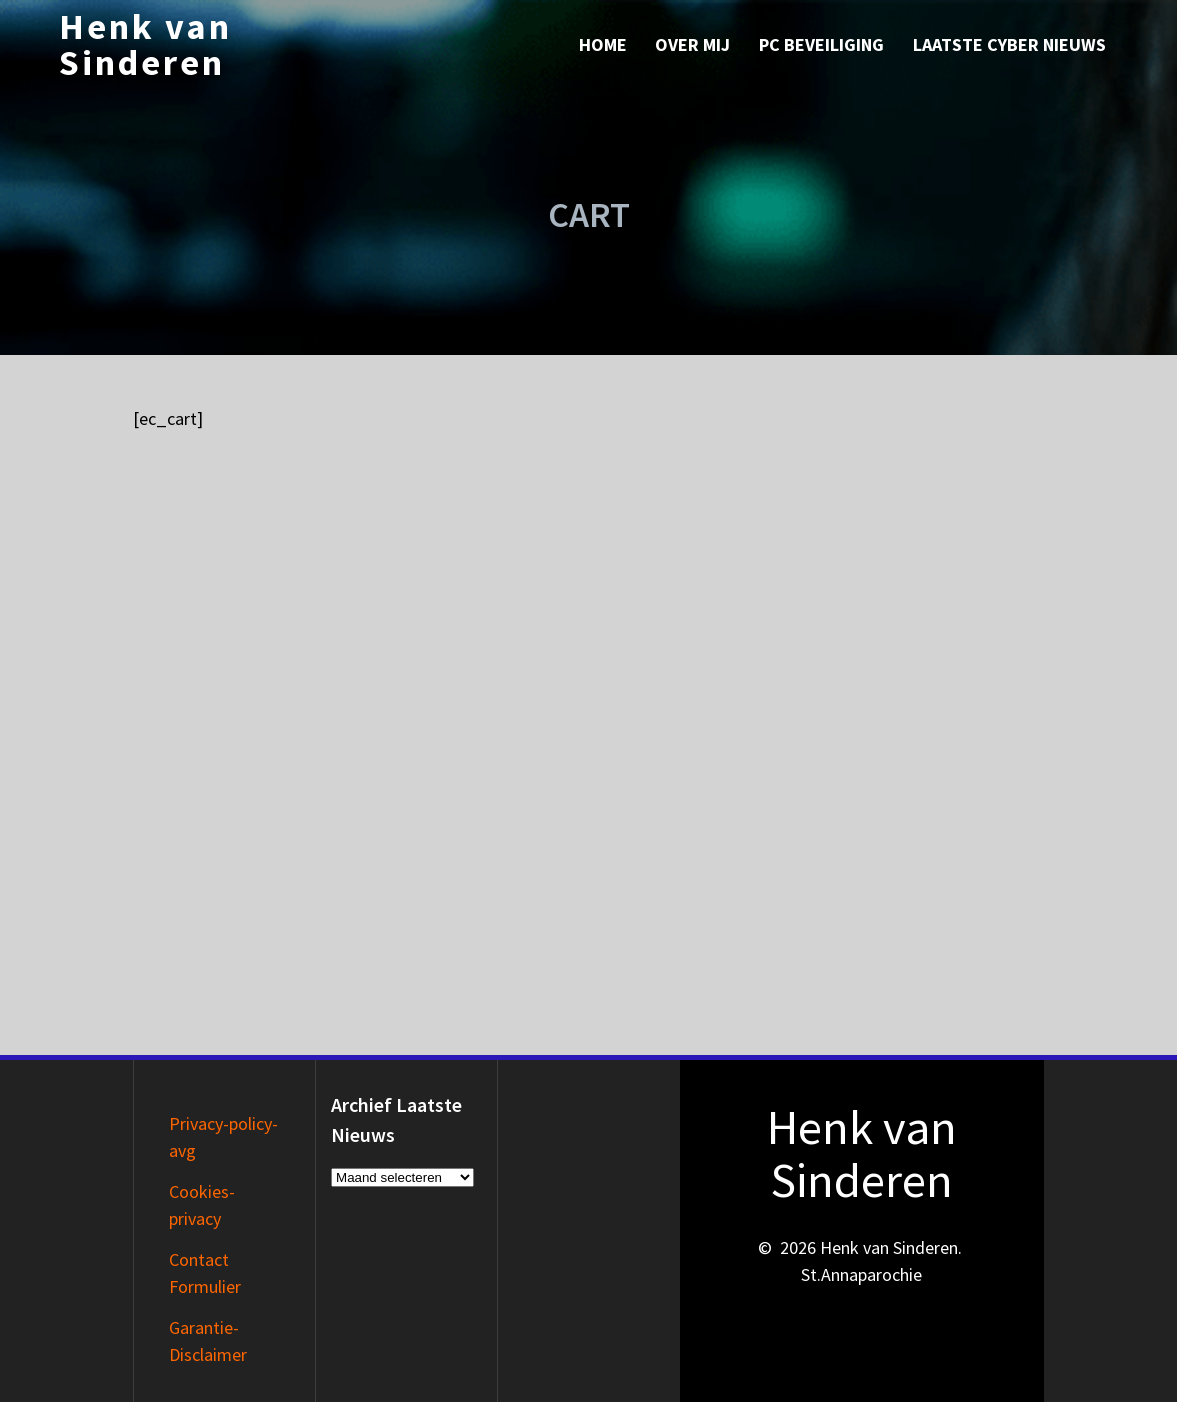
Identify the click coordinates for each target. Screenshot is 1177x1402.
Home (603, 44)
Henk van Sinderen (145, 45)
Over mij (692, 44)
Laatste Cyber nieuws (1009, 44)
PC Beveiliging (821, 44)
